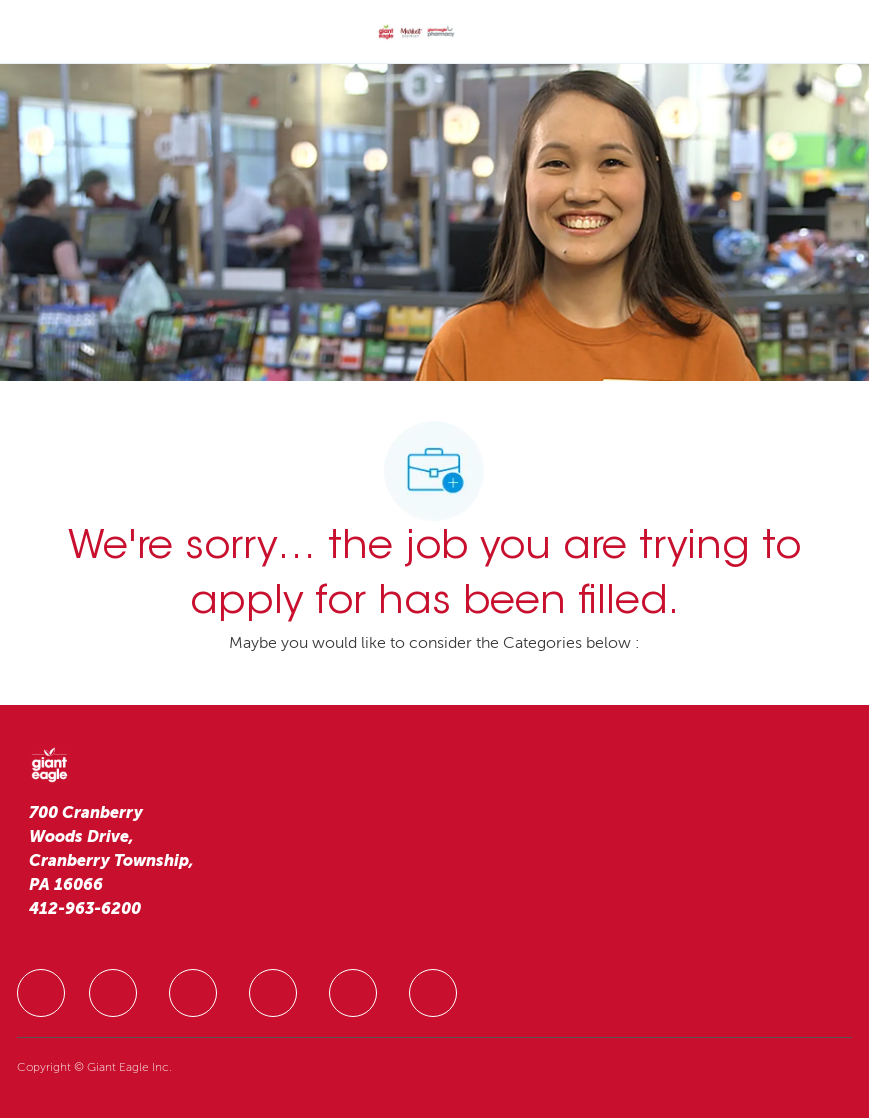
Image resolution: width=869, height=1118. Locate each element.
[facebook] (41, 993)
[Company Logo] (416, 33)
